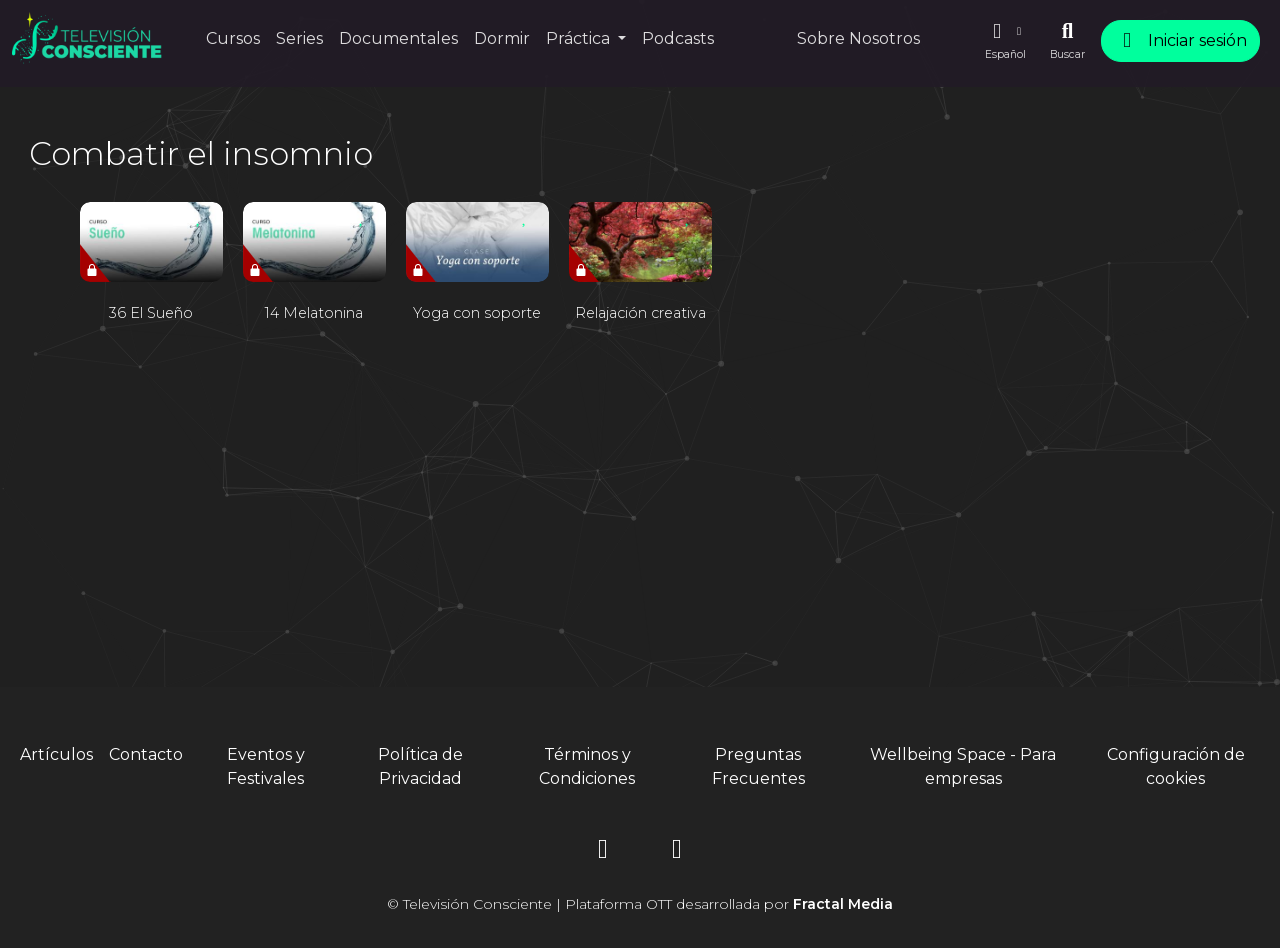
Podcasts (678, 38)
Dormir (502, 38)
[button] (1005, 41)
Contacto (146, 754)
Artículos (56, 754)
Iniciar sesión (1180, 40)
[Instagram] (603, 852)
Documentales (398, 38)
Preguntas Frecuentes (758, 766)
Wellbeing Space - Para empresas (963, 766)
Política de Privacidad (420, 766)
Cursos (233, 38)
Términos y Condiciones (587, 766)
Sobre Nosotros (858, 38)
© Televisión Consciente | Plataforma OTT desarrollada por (640, 904)
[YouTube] (677, 852)
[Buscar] (1067, 41)
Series (299, 38)
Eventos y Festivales (266, 766)
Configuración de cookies (1176, 766)
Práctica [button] (580, 38)
